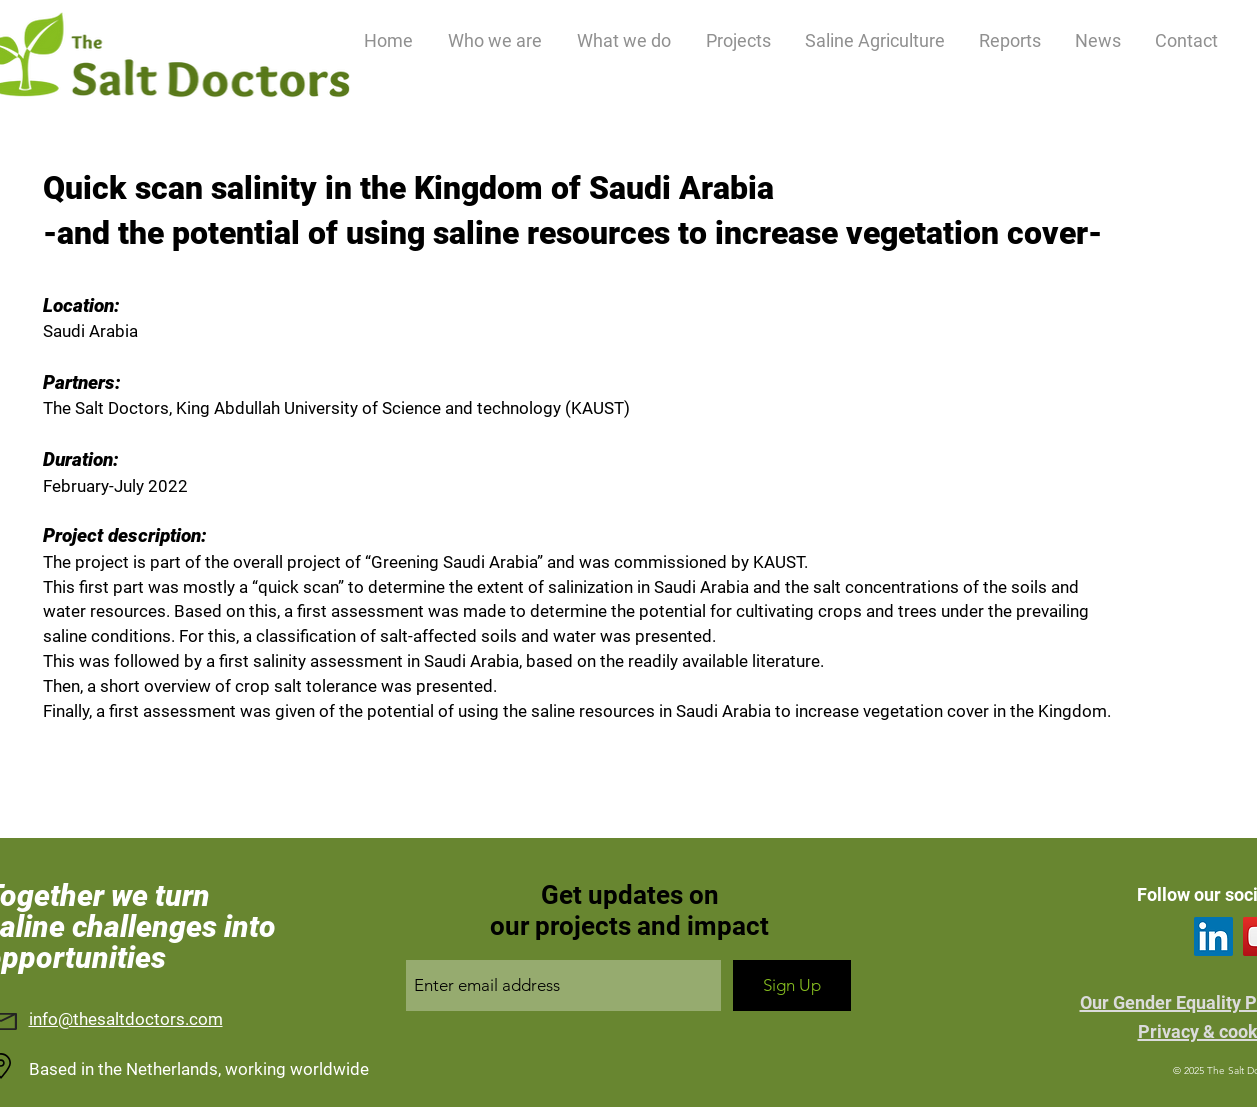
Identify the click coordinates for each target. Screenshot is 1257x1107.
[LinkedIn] (1213, 936)
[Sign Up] (792, 985)
